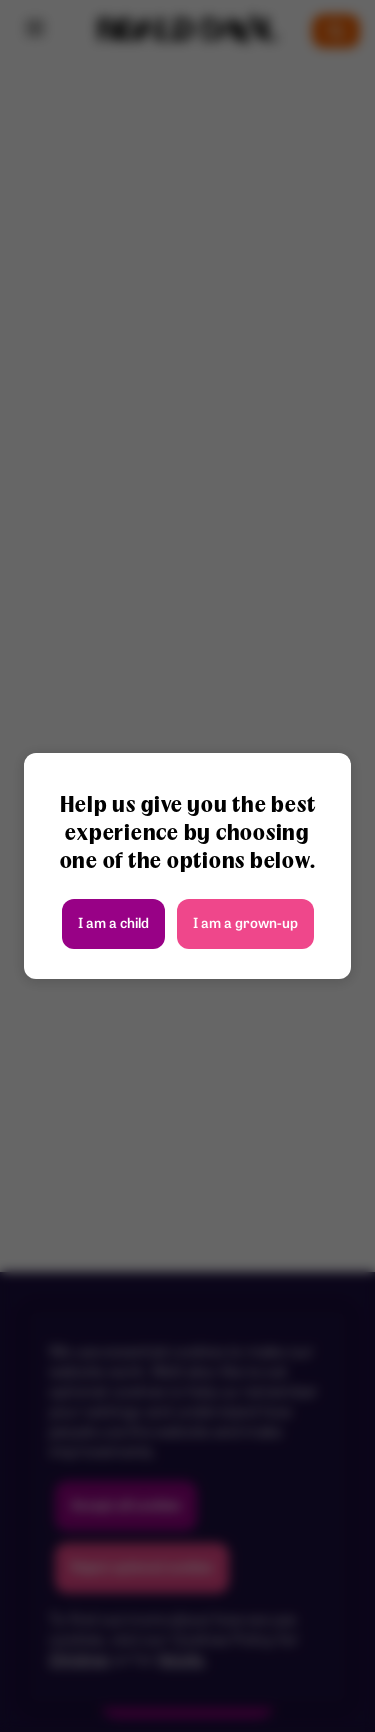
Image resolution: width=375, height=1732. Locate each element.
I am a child (113, 924)
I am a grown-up (245, 924)
